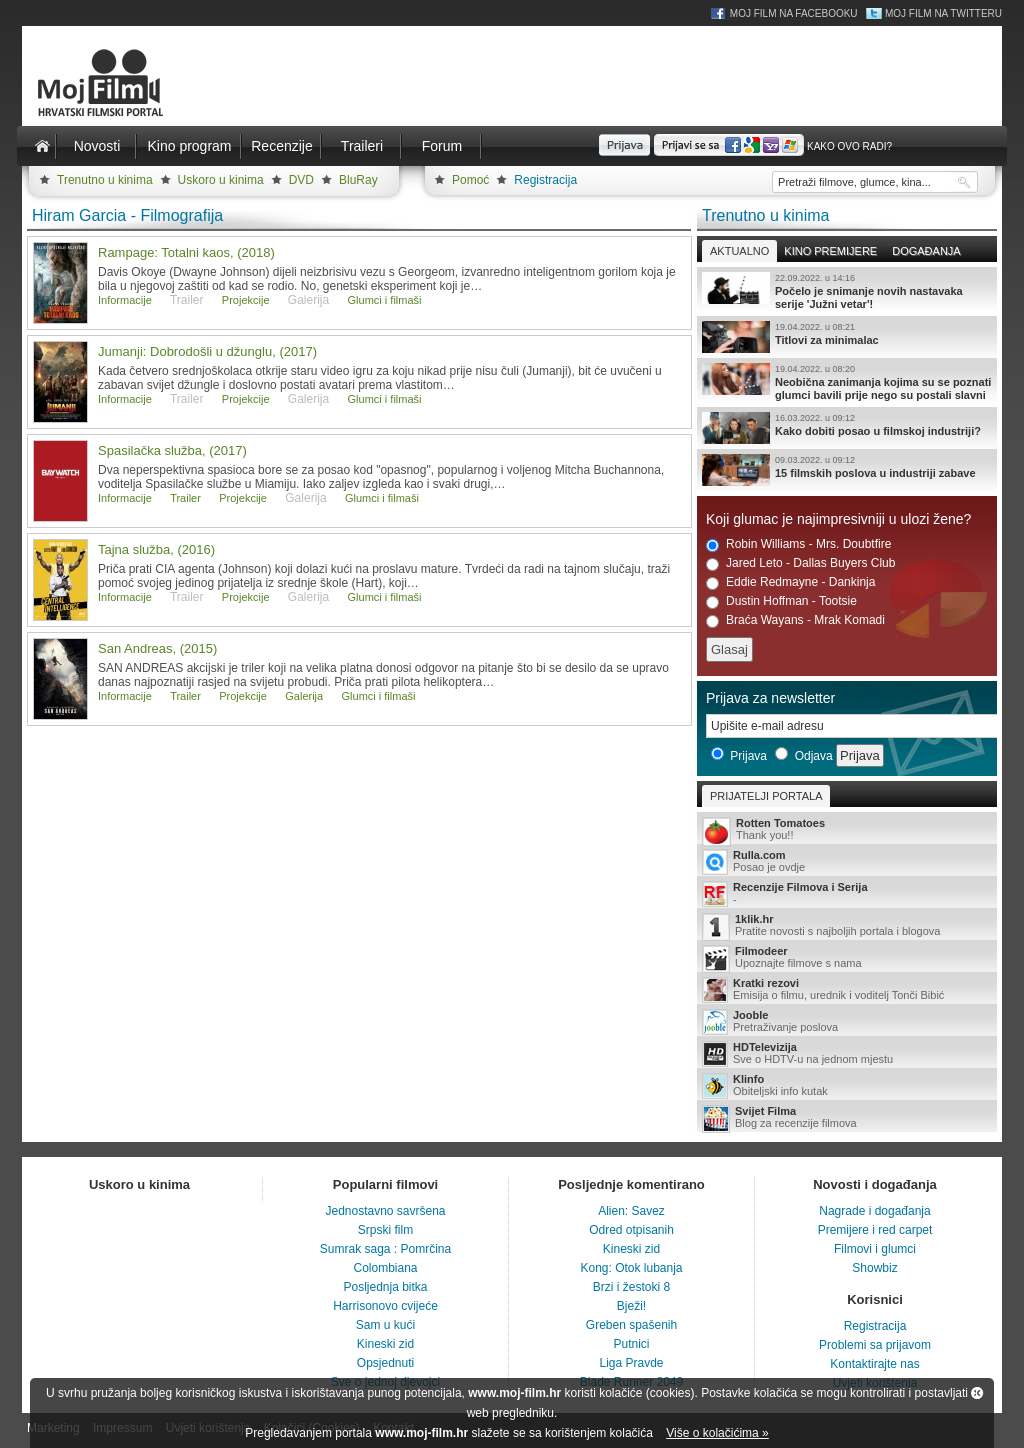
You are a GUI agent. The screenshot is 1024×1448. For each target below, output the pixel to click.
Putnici (631, 1344)
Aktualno (739, 251)
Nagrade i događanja (874, 1211)
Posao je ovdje (847, 862)
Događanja (926, 251)
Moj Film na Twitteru (943, 13)
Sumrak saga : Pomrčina (385, 1249)
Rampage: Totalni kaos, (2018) (186, 252)
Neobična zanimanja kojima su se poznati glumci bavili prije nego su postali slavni (847, 382)
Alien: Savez (631, 1211)
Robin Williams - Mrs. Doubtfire (798, 544)
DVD (301, 180)
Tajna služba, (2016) (156, 549)
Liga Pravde (631, 1363)
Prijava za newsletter (770, 698)
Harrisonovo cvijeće (385, 1306)
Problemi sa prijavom (875, 1345)
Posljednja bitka (385, 1287)
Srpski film (385, 1230)
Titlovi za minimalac (847, 337)
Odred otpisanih (631, 1230)
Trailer (185, 498)
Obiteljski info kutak (847, 1086)
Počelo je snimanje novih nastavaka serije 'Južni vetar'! (847, 291)
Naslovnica (42, 146)
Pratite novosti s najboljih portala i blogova (847, 926)
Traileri (362, 146)
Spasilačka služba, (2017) (172, 450)
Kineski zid (385, 1344)
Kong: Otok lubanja (631, 1268)
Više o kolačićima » (717, 1433)
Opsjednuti (385, 1363)
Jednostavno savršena (385, 1211)
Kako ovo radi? (849, 146)
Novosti (97, 146)
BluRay (358, 180)
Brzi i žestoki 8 (631, 1287)
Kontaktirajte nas (874, 1364)
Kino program (189, 146)
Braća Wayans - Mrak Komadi (795, 620)
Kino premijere (830, 251)
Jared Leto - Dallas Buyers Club (800, 563)
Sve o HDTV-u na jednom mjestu (847, 1054)
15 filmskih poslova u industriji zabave (847, 470)
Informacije (125, 300)
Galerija (304, 696)
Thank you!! (847, 830)
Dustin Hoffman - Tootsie (781, 601)
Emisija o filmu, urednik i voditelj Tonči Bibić (847, 990)
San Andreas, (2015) (157, 648)
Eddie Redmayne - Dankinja (790, 582)
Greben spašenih (631, 1325)
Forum (442, 146)
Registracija (545, 180)
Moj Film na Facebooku (794, 13)
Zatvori (977, 1393)
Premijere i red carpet (875, 1230)
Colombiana (385, 1268)
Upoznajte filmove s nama (847, 958)
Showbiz (874, 1268)
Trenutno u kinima (105, 180)
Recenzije (281, 146)
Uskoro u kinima (221, 180)
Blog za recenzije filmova (847, 1118)
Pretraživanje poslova (847, 1022)
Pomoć (470, 180)
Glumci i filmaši (385, 300)
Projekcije (246, 300)
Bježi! (631, 1306)
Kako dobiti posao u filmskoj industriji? (847, 428)
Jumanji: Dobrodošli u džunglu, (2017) (207, 351)
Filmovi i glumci (875, 1249)
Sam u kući (385, 1325)
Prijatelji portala (766, 796)
